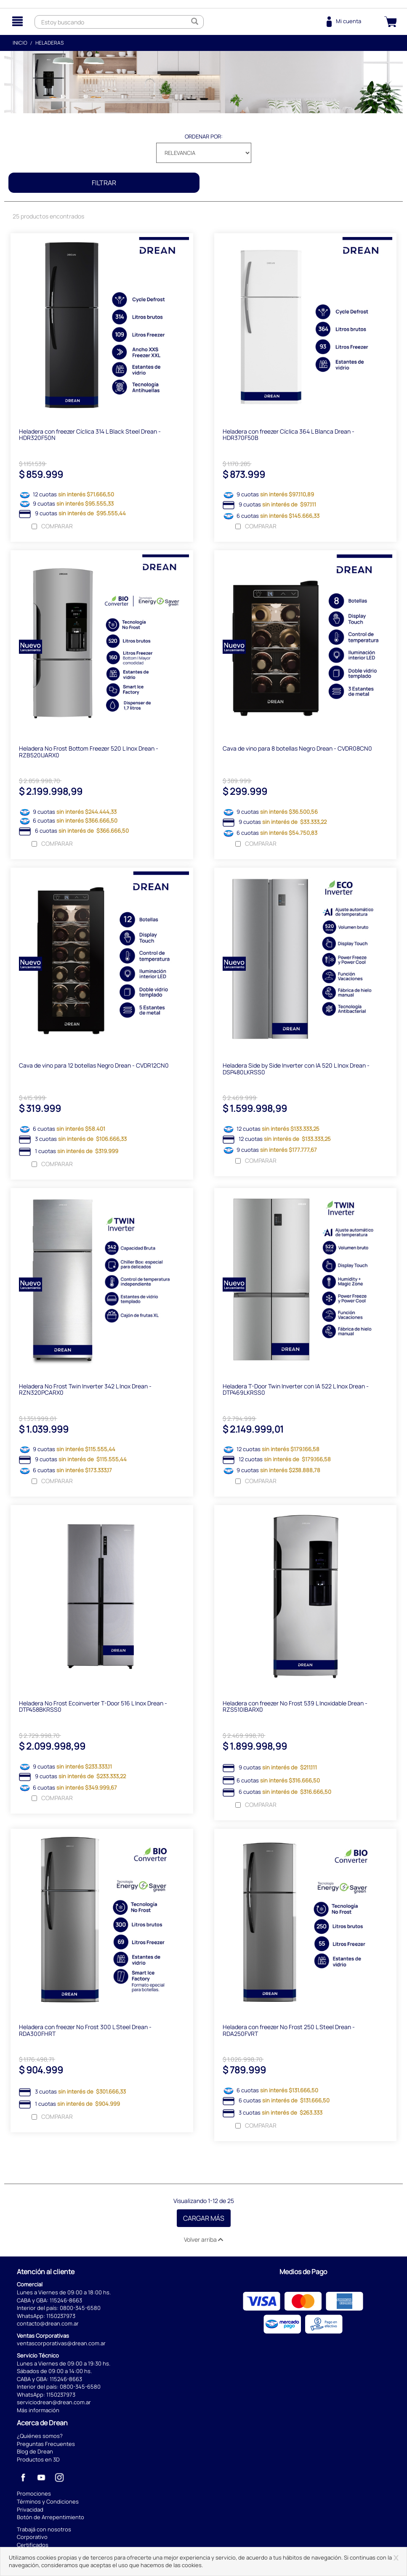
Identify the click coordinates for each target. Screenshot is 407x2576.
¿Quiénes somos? (40, 2438)
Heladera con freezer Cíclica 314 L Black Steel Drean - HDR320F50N (90, 435)
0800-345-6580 (80, 2310)
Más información (38, 2412)
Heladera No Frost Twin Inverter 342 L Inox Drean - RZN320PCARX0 (85, 1390)
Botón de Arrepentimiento (50, 2519)
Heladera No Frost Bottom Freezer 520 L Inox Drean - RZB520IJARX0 (88, 752)
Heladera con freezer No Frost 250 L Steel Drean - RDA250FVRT (289, 2032)
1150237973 (60, 2318)
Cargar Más (203, 2220)
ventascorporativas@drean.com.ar (61, 2345)
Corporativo (32, 2539)
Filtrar (104, 183)
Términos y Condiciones (48, 2503)
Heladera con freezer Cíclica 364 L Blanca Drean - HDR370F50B (288, 435)
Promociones (34, 2495)
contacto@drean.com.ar (48, 2325)
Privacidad (30, 2511)
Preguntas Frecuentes (46, 2446)
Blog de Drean (35, 2453)
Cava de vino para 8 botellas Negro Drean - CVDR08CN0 (297, 749)
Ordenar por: (204, 136)
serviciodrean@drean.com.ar (54, 2404)
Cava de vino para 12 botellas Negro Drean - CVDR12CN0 (94, 1067)
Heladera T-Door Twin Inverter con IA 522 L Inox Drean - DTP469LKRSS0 (296, 1390)
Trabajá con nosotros (44, 2531)
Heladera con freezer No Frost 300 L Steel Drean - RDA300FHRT (85, 2032)
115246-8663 (66, 2302)
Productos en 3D (38, 2461)
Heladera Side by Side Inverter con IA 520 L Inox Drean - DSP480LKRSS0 (296, 1070)
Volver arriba (203, 2242)
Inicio (20, 42)
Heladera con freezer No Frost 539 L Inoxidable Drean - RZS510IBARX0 (295, 1708)
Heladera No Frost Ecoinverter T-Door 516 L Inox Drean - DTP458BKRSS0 (93, 1708)
